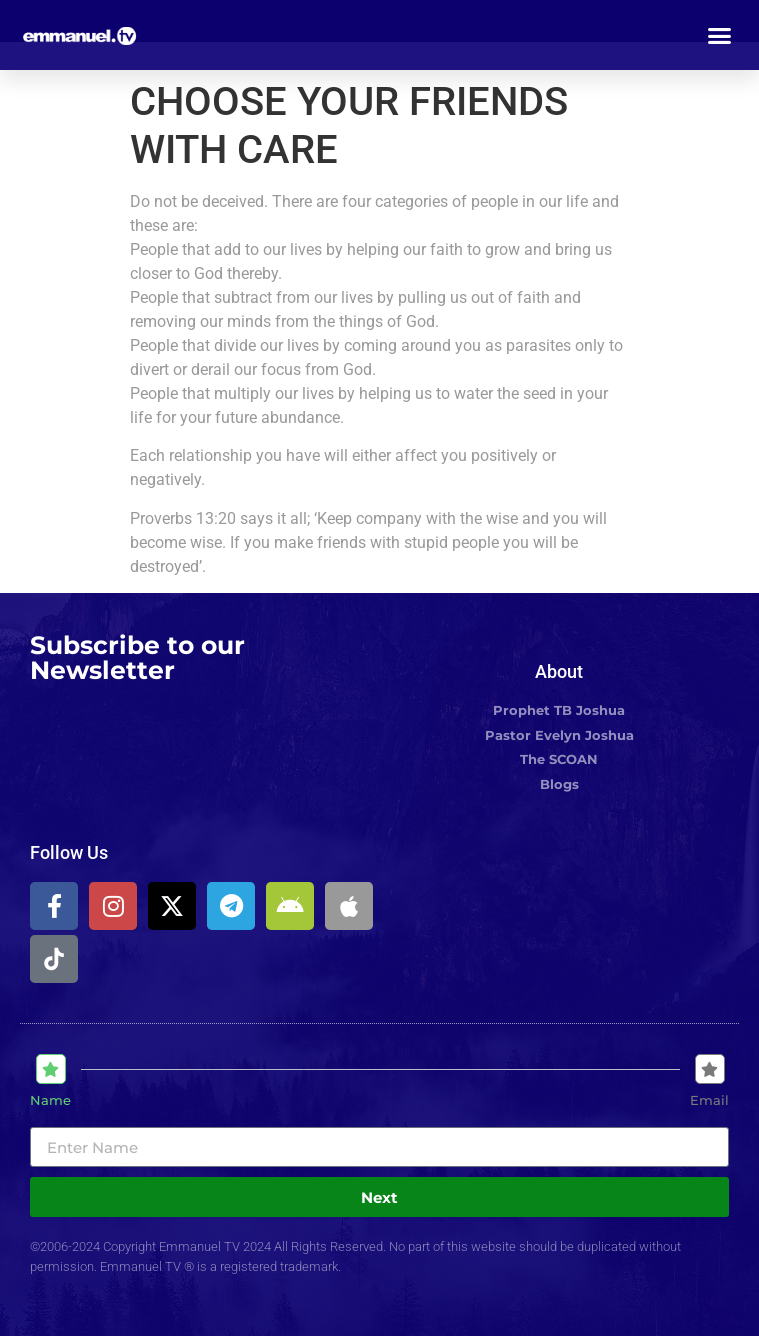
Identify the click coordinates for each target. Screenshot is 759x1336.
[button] (720, 35)
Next (379, 1197)
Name (50, 1100)
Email (709, 1100)
